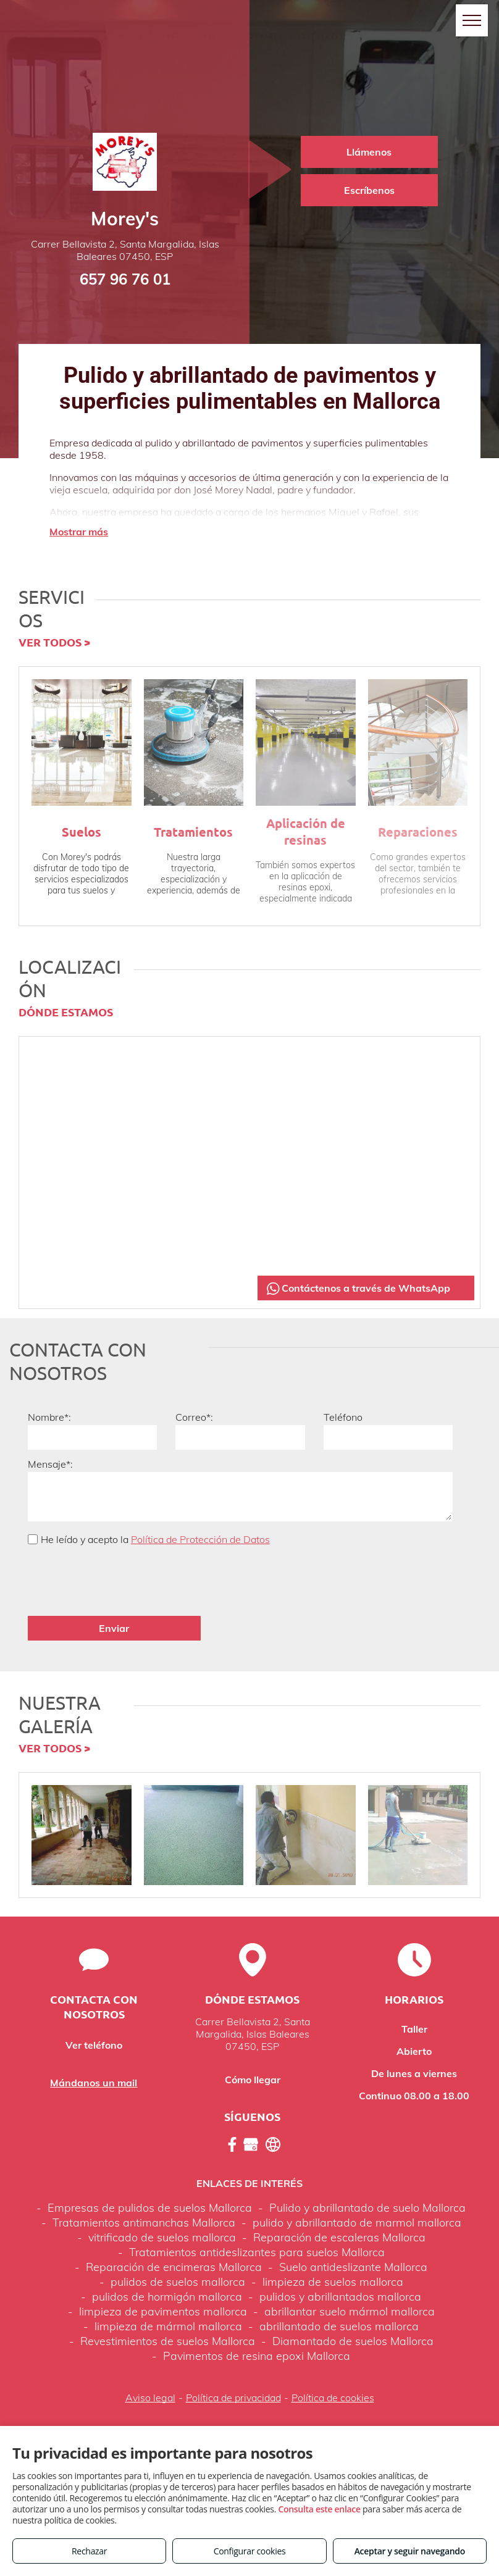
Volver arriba (249, 2394)
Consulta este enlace (319, 2509)
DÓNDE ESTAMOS (66, 1012)
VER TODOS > (54, 642)
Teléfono (343, 1417)
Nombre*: (49, 1417)
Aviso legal (150, 2355)
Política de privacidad (233, 2355)
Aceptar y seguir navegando (409, 2551)
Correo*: (194, 1417)
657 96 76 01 (125, 279)
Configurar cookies (250, 2551)
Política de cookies (332, 2355)
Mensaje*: (50, 1464)
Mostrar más (78, 531)
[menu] (472, 20)
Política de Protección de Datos (200, 1539)
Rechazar (89, 2551)
